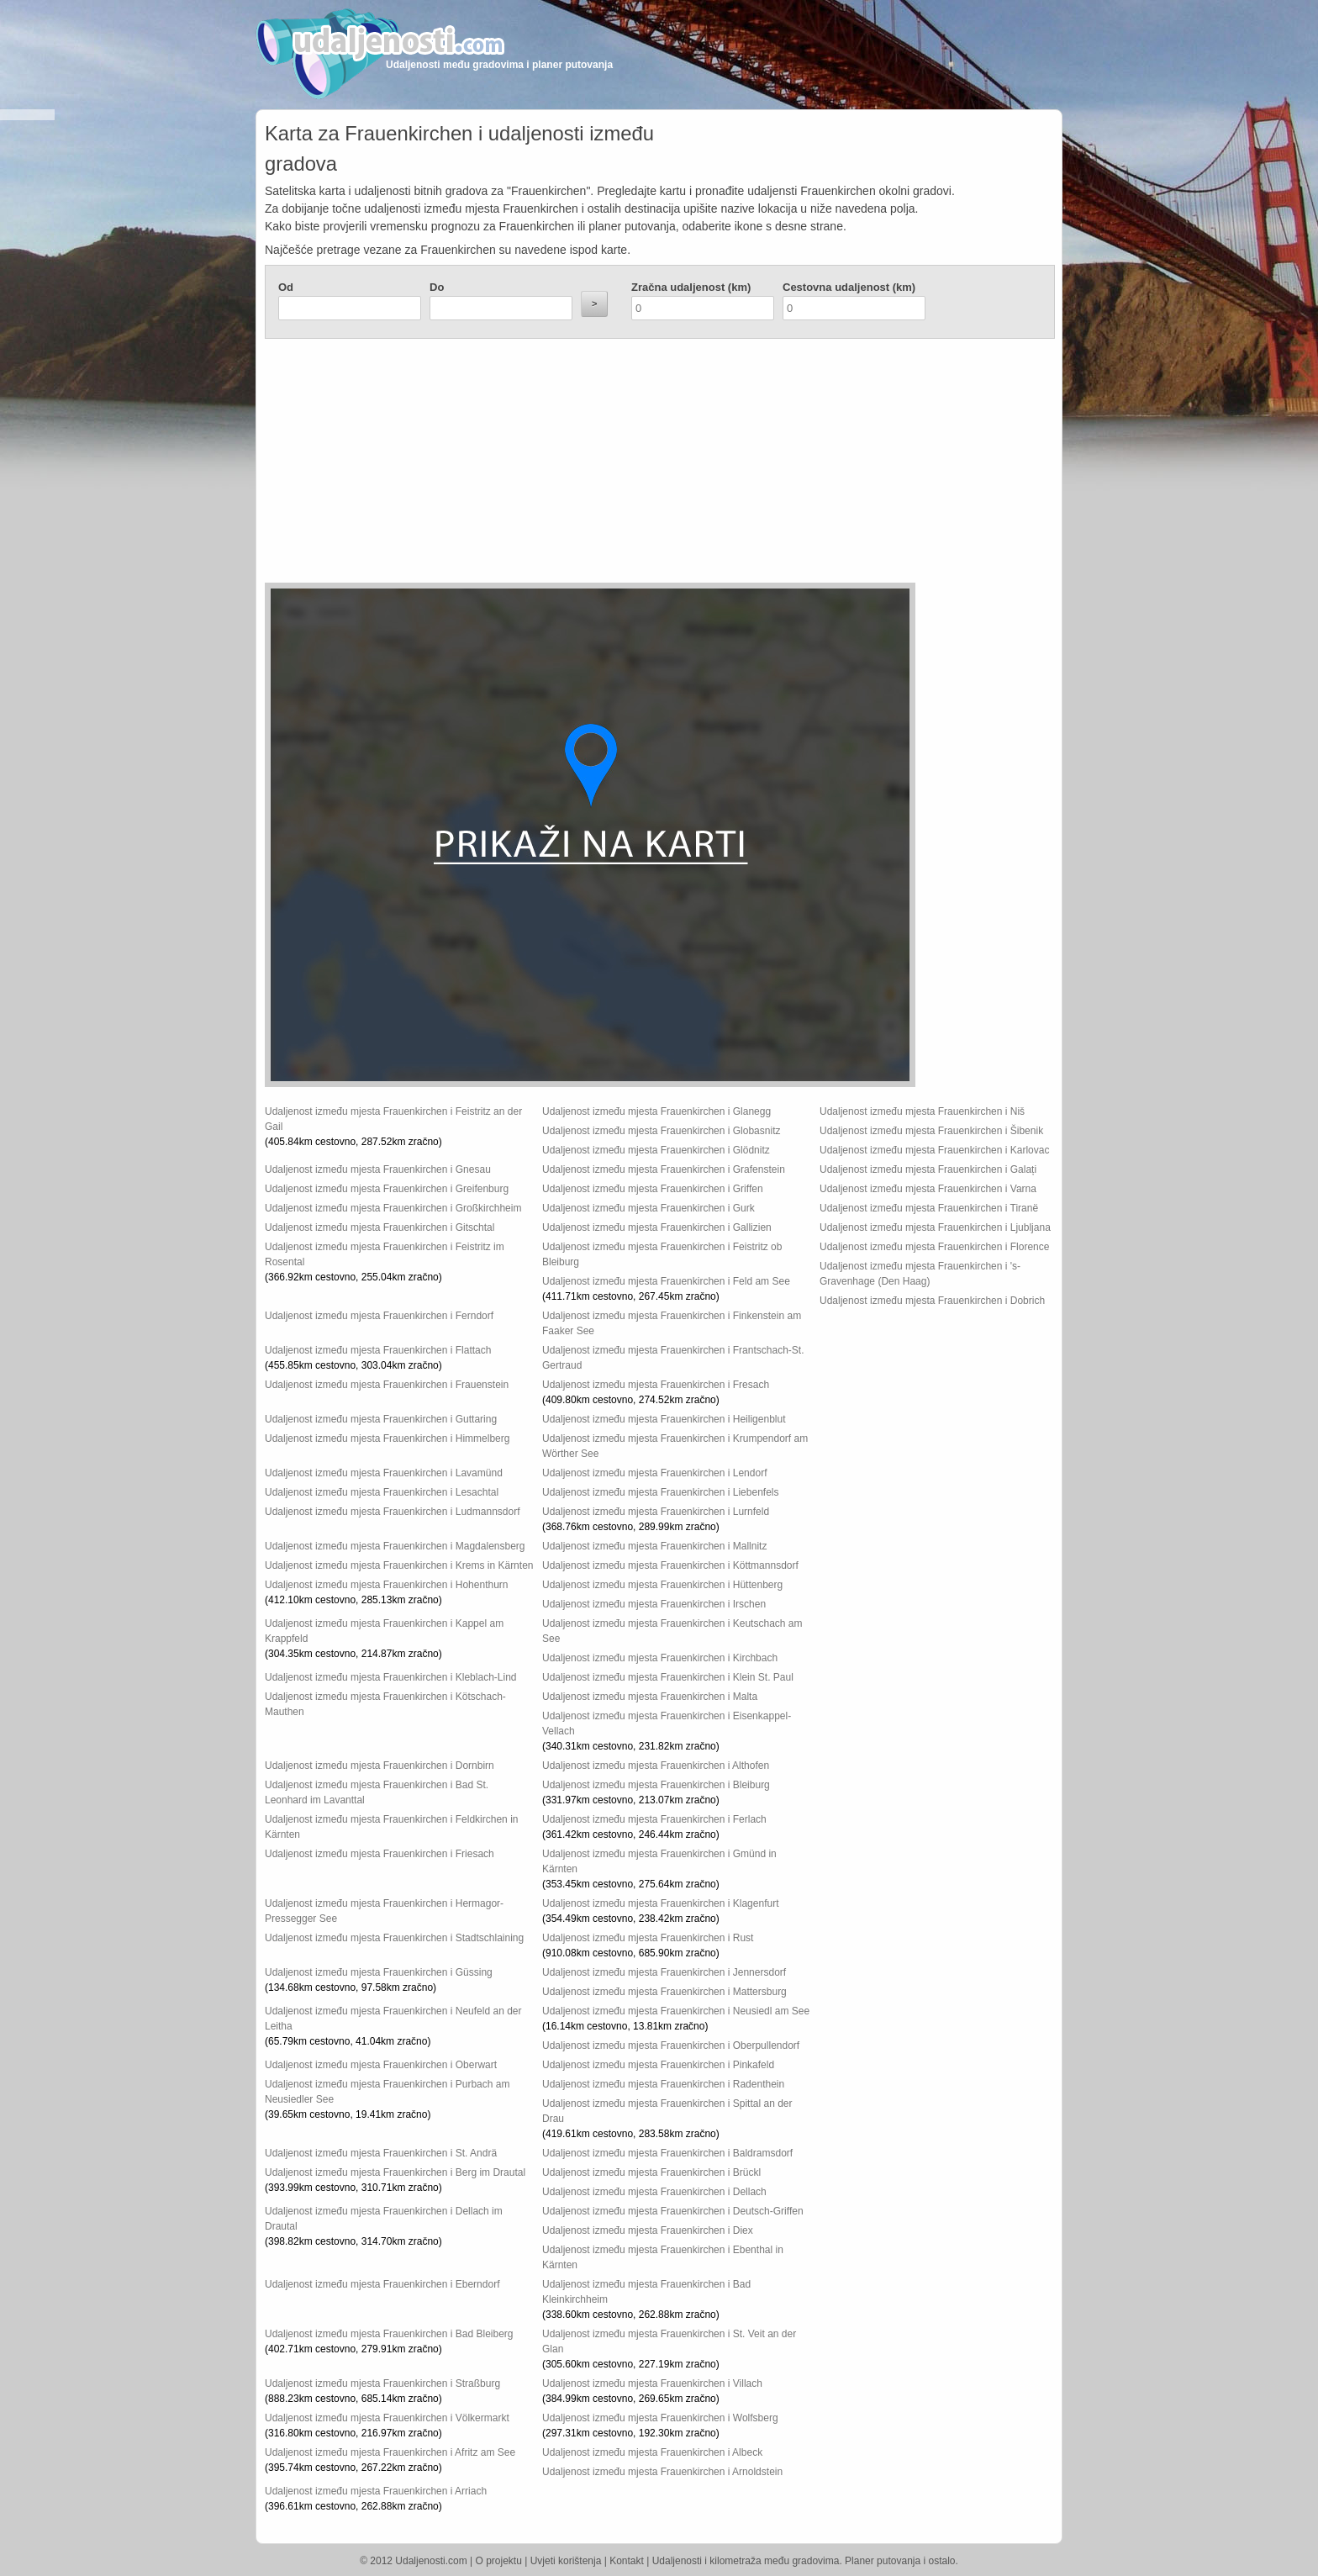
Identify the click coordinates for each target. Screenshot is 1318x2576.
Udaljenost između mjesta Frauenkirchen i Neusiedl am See (675, 2011)
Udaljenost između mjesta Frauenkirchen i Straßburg (382, 2383)
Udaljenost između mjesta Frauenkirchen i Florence (934, 1247)
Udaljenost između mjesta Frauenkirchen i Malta (649, 1696)
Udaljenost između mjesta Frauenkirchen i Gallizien (657, 1227)
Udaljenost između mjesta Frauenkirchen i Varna (928, 1189)
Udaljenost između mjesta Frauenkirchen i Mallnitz (654, 1546)
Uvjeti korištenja (566, 2561)
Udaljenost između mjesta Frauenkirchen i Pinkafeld (658, 2065)
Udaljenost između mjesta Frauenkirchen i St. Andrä (381, 2153)
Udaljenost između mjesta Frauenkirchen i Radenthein (663, 2084)
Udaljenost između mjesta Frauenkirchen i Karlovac (934, 1150)
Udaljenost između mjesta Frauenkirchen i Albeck (652, 2452)
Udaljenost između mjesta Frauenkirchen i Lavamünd (384, 1473)
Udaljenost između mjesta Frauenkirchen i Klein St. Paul (667, 1677)
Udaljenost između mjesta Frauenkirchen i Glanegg (656, 1111)
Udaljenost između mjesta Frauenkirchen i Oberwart (381, 2065)
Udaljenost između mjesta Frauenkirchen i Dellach (654, 2192)
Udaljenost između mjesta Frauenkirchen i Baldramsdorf (667, 2153)
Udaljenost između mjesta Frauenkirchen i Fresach (655, 1385)
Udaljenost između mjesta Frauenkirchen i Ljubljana (935, 1227)
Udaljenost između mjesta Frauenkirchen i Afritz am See (390, 2452)
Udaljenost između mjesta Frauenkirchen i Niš (922, 1111)
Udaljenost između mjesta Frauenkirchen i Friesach (379, 1854)
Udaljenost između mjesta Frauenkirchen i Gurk (648, 1208)
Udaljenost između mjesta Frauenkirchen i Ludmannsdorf (392, 1512)
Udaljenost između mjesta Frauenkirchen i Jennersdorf (664, 1972)
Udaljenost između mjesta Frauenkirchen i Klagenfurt (660, 1903)
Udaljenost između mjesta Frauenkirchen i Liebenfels (660, 1492)
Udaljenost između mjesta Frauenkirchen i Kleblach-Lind (390, 1677)
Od (285, 287)
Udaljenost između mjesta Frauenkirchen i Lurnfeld (655, 1512)
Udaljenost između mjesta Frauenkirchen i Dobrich (932, 1300)
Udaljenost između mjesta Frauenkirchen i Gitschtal (379, 1227)
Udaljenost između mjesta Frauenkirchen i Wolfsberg (660, 2418)
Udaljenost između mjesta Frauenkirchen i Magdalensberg (395, 1546)
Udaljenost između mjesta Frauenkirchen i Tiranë (929, 1208)
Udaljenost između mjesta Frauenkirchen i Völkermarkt (387, 2418)
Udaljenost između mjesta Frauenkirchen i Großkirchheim (393, 1208)
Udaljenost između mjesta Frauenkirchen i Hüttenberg (662, 1585)
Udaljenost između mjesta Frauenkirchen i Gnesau (378, 1169)
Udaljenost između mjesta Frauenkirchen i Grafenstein (663, 1169)
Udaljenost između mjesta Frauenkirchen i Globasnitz (661, 1131)
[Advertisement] (559, 465)
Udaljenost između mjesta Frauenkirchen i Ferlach (654, 1819)
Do (437, 287)
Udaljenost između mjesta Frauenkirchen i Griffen (652, 1189)
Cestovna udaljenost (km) (849, 287)
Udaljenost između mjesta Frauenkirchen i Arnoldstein (662, 2472)
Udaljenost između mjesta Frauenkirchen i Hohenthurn (386, 1585)
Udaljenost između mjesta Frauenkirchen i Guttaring (381, 1419)
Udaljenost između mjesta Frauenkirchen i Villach (652, 2383)
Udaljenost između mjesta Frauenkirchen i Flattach (378, 1350)
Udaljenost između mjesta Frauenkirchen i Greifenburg (387, 1189)
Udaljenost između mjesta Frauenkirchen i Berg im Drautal (395, 2172)
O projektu (499, 2561)
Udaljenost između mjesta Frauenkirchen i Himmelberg (387, 1438)
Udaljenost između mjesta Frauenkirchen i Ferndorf (379, 1316)
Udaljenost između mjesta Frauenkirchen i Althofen (655, 1765)
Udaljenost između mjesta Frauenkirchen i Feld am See (666, 1281)
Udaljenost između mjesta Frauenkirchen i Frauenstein (387, 1385)
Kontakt (626, 2561)
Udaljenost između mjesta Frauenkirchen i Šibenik (931, 1131)
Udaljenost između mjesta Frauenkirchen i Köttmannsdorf (670, 1565)
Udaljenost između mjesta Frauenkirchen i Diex (647, 2230)
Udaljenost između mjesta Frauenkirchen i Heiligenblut (663, 1419)
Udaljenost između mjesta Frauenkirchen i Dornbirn (379, 1765)
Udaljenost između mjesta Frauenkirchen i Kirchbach (660, 1658)
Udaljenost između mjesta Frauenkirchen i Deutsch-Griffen (673, 2211)
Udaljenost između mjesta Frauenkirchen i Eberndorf (382, 2284)
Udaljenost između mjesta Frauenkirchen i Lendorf (654, 1473)
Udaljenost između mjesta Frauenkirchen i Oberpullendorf (670, 2045)
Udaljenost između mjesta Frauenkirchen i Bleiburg (656, 1785)
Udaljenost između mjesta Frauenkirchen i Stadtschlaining (394, 1938)
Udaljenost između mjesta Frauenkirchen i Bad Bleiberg (389, 2334)
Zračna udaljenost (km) (691, 287)
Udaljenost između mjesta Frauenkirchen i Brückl (651, 2172)
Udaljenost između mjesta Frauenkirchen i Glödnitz (656, 1150)
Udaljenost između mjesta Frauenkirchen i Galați (928, 1169)
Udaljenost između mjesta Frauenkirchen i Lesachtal (381, 1492)
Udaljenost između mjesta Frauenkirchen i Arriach (376, 2491)
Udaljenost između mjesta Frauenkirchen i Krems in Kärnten (399, 1565)
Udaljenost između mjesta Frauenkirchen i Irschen (654, 1604)
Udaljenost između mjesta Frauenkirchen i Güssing (379, 1972)
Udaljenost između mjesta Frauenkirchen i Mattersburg (664, 1992)
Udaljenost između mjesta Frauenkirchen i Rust (647, 1938)
